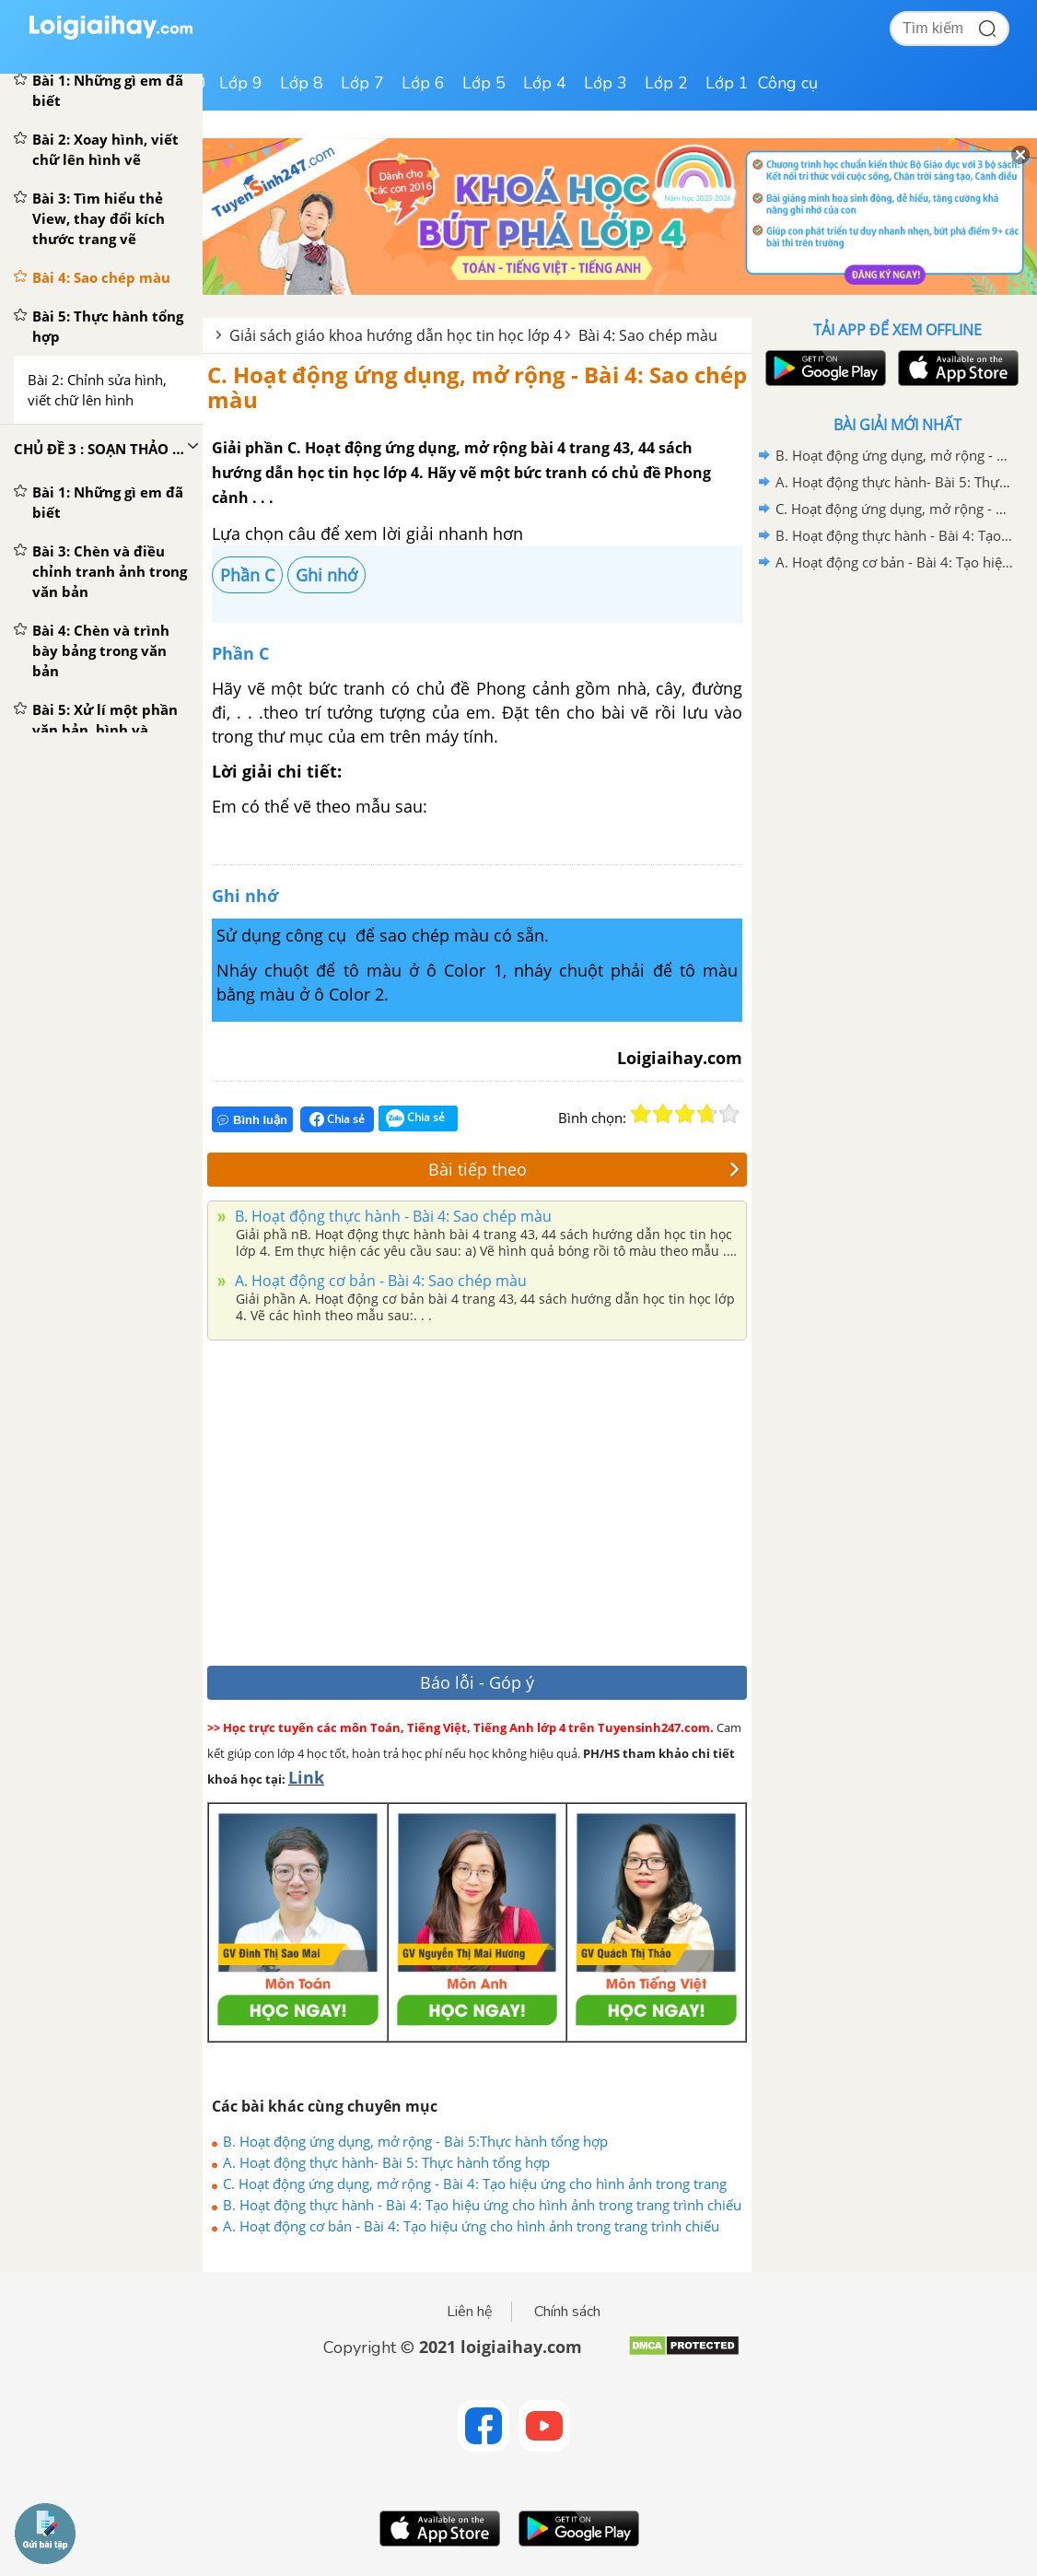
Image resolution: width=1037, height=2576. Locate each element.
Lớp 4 (544, 83)
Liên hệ (470, 2311)
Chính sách (567, 2311)
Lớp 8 (301, 83)
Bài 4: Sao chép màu (647, 335)
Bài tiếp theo (584, 1169)
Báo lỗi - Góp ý (477, 1682)
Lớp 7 (362, 83)
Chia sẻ (337, 1119)
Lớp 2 (666, 83)
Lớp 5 (484, 83)
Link (306, 1777)
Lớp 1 (727, 83)
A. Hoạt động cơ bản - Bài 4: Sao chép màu (379, 1280)
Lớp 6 (423, 83)
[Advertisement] (477, 1498)
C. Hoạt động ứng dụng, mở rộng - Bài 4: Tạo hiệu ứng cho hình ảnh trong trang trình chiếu (475, 2183)
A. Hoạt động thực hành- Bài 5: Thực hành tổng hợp (386, 2162)
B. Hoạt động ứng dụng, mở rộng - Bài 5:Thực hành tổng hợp (415, 2141)
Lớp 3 (605, 83)
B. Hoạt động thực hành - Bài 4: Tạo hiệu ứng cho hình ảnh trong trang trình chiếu (482, 2204)
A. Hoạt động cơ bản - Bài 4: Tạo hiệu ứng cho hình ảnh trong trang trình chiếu (471, 2226)
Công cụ (788, 83)
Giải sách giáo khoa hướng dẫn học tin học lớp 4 (395, 335)
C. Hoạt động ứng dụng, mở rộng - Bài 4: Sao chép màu (477, 386)
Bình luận (252, 1120)
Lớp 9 (240, 83)
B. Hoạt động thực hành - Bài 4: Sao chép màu (391, 1216)
